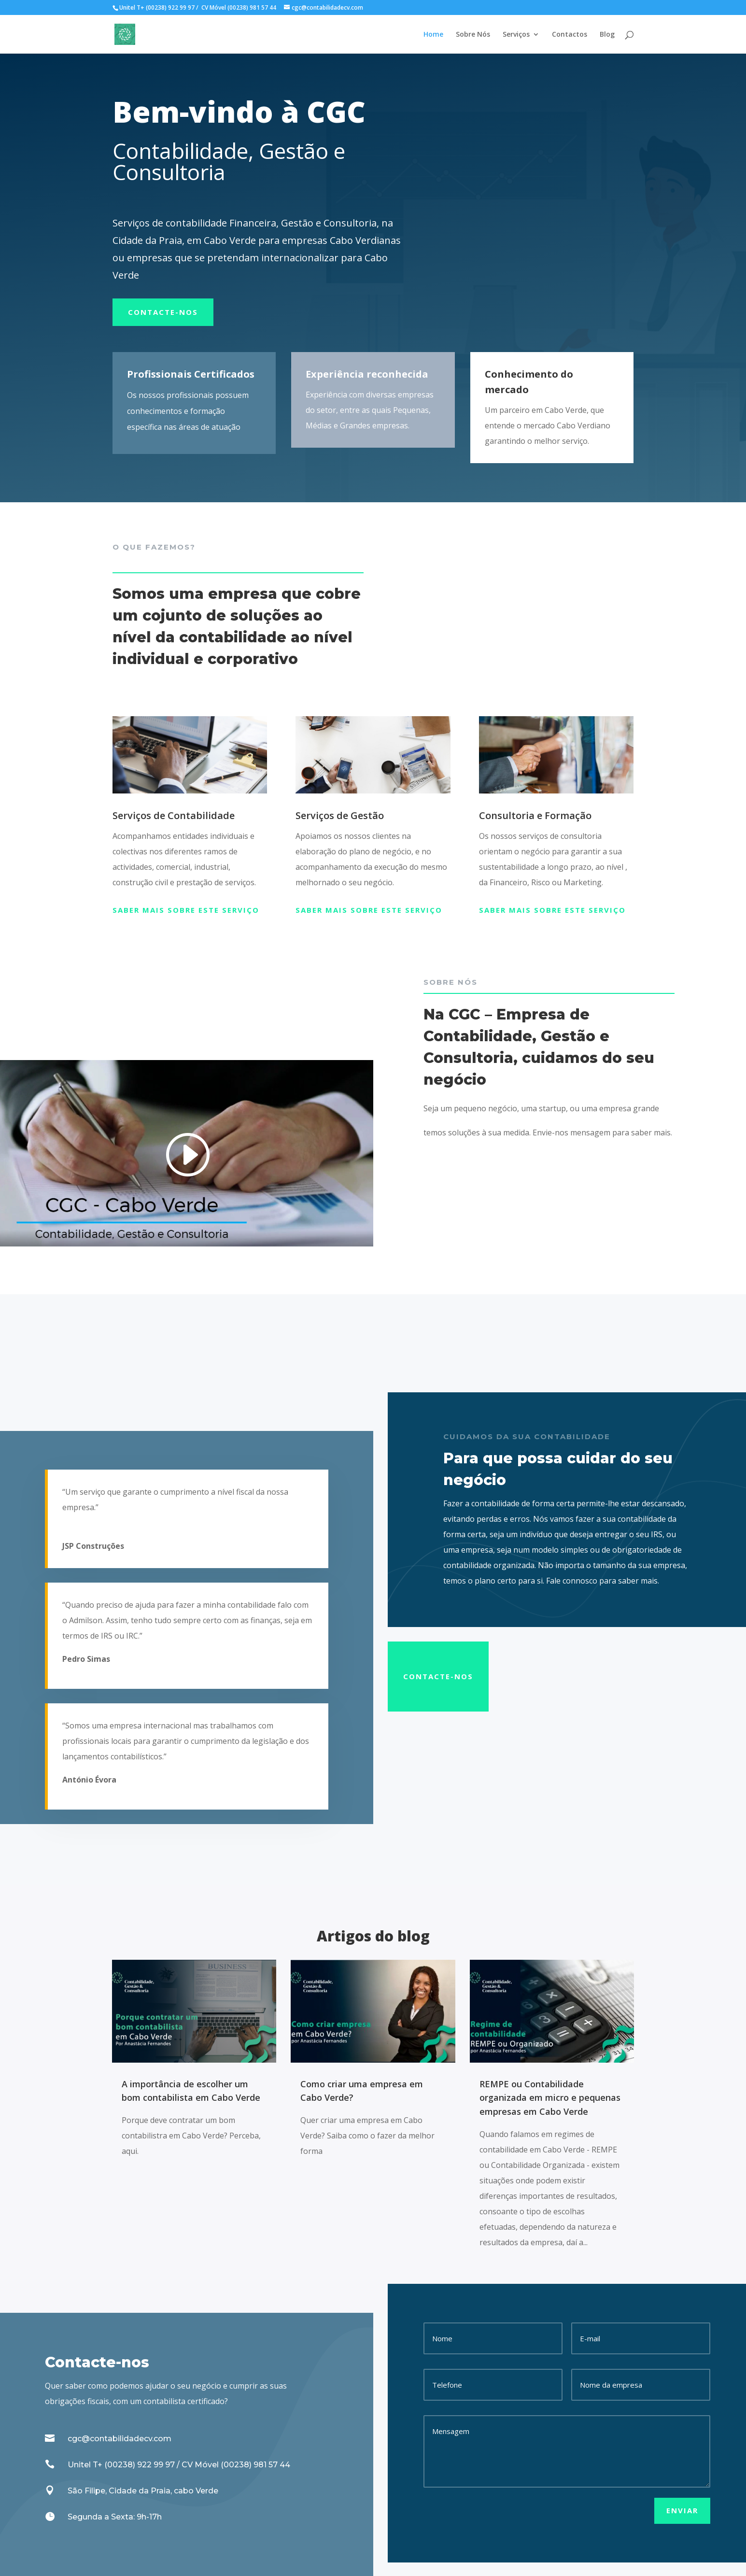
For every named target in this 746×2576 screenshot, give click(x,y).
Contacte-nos (163, 312)
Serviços (516, 35)
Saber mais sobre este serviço (186, 910)
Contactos (569, 35)
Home (433, 35)
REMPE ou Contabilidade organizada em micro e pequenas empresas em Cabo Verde (549, 2098)
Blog (607, 35)
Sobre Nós (473, 35)
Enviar (682, 2510)
